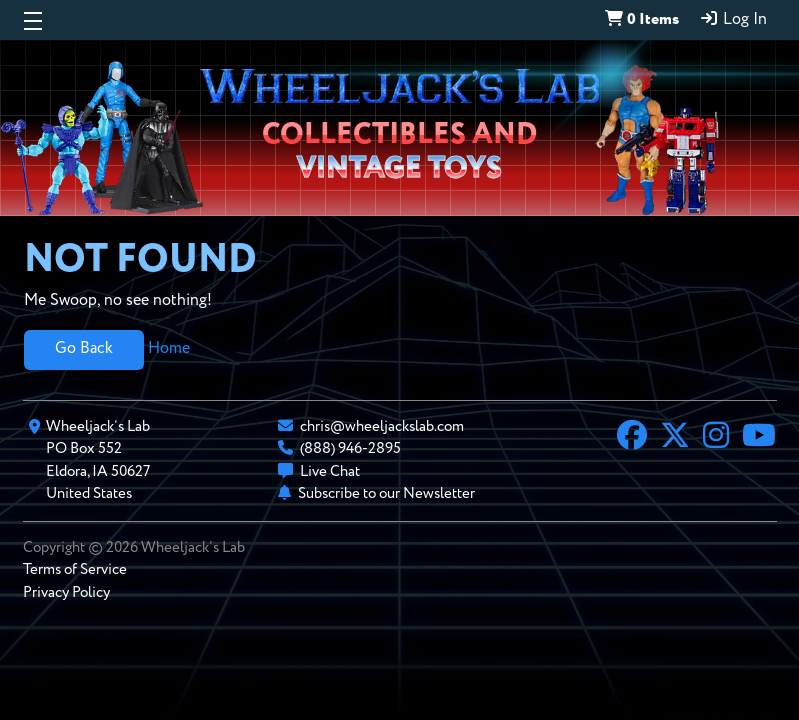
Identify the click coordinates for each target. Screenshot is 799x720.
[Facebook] (632, 438)
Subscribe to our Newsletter (386, 493)
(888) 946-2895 (350, 448)
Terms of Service (75, 569)
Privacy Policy (66, 592)
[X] (675, 438)
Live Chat (330, 471)
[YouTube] (759, 438)
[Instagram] (716, 438)
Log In (733, 19)
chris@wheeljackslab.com (382, 426)
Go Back (84, 349)
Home (169, 349)
